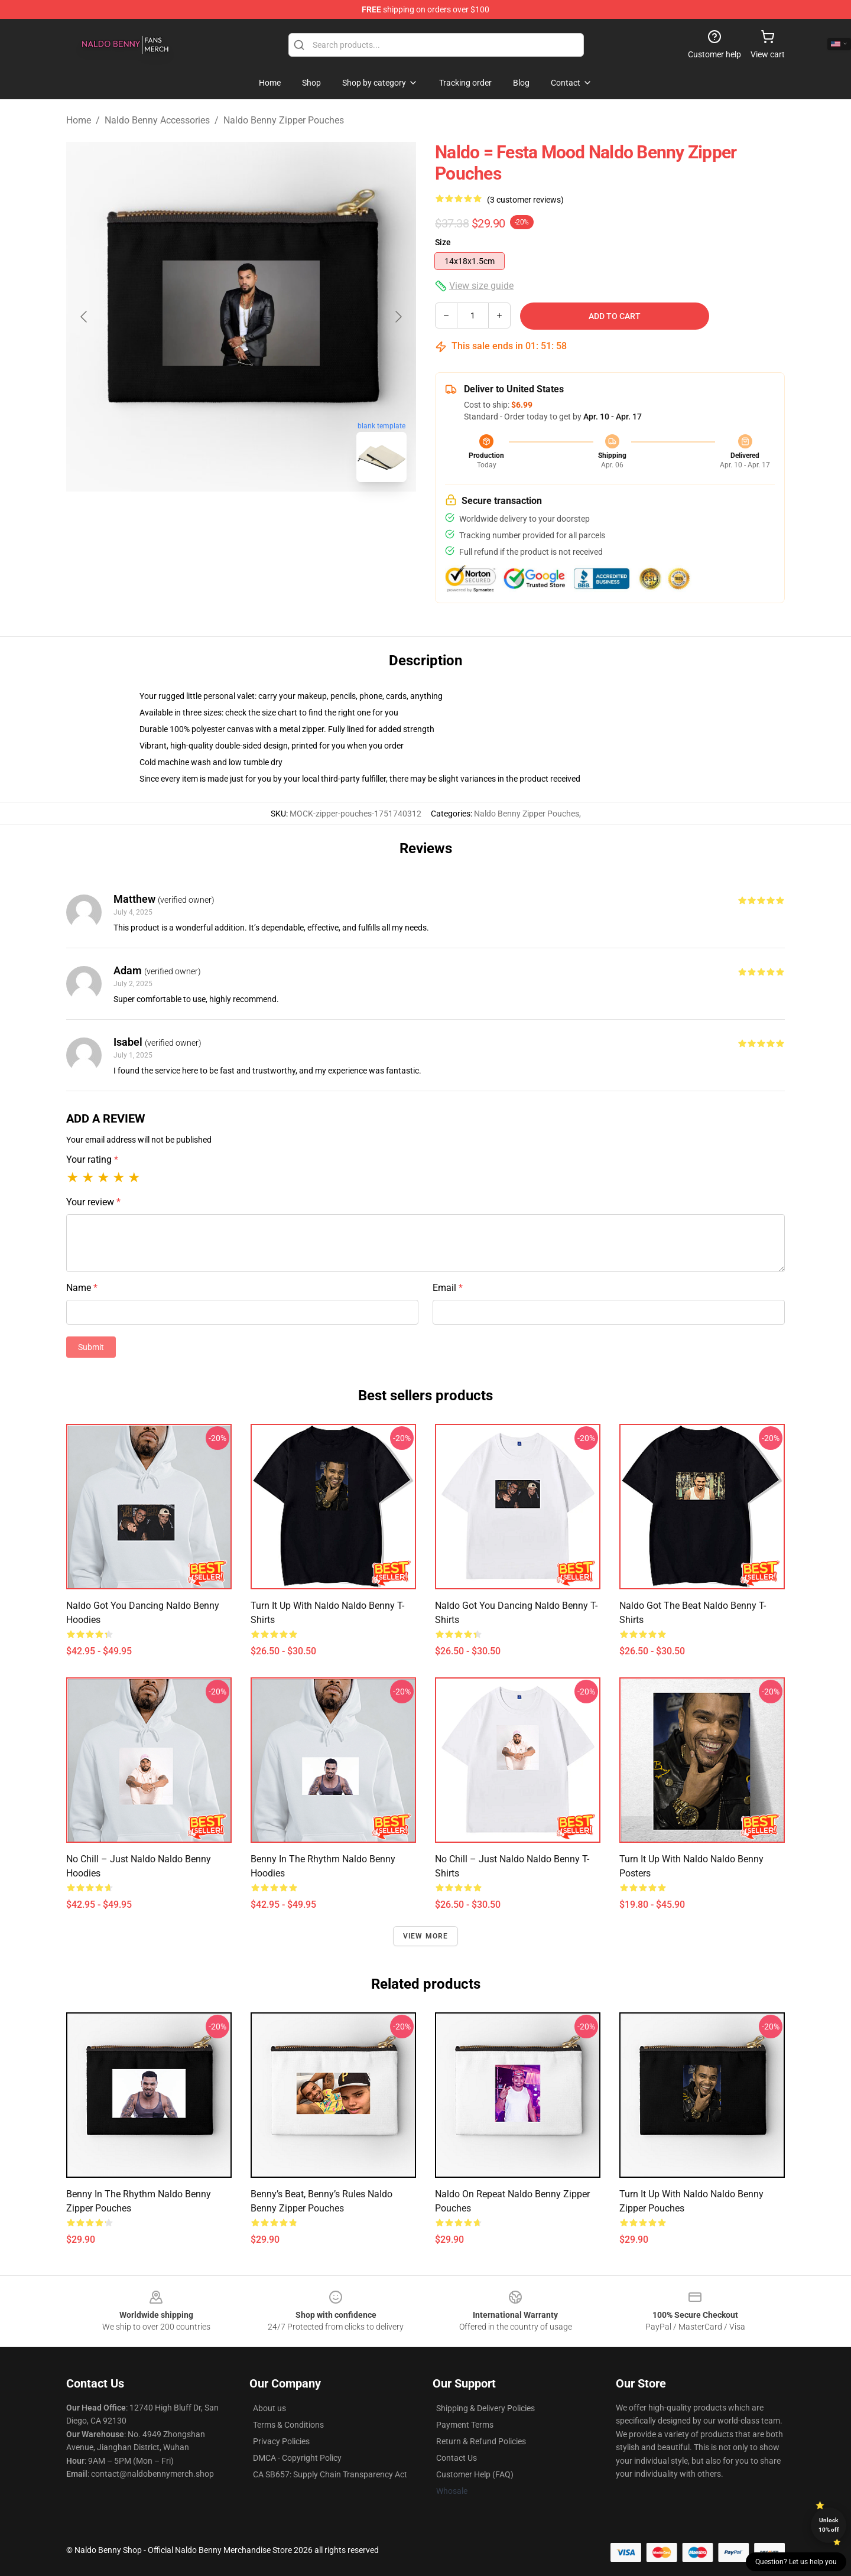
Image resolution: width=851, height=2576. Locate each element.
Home (78, 120)
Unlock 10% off (828, 2525)
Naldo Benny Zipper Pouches (283, 120)
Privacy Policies (281, 2441)
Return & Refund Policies (481, 2441)
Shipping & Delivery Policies (485, 2408)
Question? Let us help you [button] (796, 2562)
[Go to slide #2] (271, 517)
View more (426, 1936)
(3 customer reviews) (525, 199)
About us (269, 2408)
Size (443, 242)
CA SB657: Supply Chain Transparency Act (330, 2474)
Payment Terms (464, 2424)
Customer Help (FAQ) (475, 2474)
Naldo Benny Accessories (157, 120)
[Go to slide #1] (210, 517)
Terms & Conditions (288, 2424)
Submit (91, 1347)
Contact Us (456, 2458)
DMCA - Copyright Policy (297, 2458)
